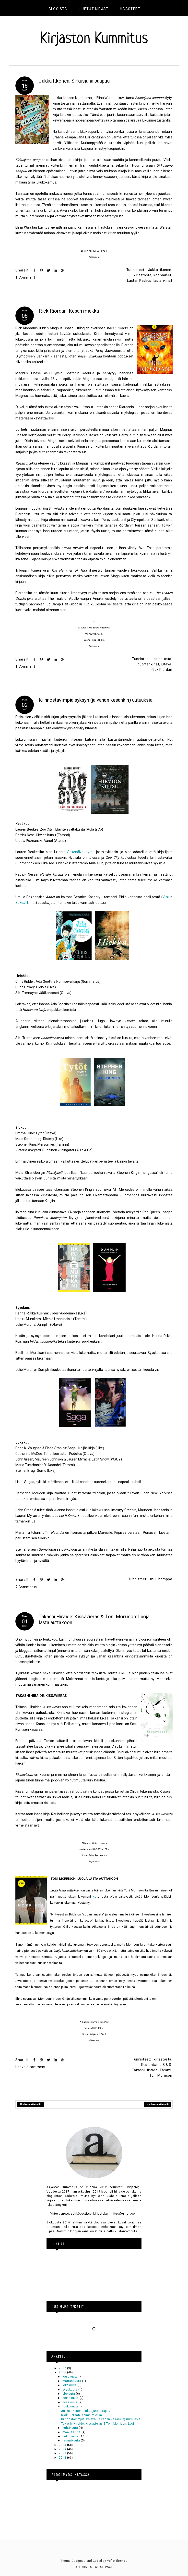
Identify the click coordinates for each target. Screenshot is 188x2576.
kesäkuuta (70, 2402)
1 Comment (25, 277)
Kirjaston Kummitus (94, 39)
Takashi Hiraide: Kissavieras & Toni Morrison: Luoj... (98, 2423)
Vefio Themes (117, 2561)
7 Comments (26, 1587)
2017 (63, 2368)
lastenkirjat (162, 280)
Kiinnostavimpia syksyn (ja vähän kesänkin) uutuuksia (95, 700)
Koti (95, 1896)
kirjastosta (142, 275)
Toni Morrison (160, 2075)
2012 (63, 2457)
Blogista (58, 9)
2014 (63, 2449)
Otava (166, 664)
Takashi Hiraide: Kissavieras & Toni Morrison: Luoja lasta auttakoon (94, 1619)
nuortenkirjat (148, 664)
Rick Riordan (162, 670)
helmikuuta (71, 2436)
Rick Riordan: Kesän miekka (69, 311)
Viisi (166, 897)
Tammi (165, 2070)
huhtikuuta (70, 2427)
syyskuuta (70, 2389)
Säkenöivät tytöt (80, 852)
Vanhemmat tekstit (158, 2104)
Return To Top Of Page (94, 2567)
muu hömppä (161, 1579)
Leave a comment (30, 2067)
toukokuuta (71, 2406)
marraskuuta (72, 2381)
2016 (63, 2372)
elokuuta (69, 2393)
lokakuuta (70, 2385)
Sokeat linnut (25, 903)
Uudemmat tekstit (30, 2104)
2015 (63, 2445)
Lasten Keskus (139, 280)
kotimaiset (162, 275)
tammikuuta (71, 2440)
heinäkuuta (71, 2398)
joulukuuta (70, 2376)
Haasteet (130, 9)
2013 (63, 2453)
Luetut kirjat (94, 9)
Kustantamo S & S (156, 2065)
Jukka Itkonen (159, 270)
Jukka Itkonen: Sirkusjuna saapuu (74, 81)
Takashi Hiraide (144, 2070)
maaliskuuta (72, 2432)
